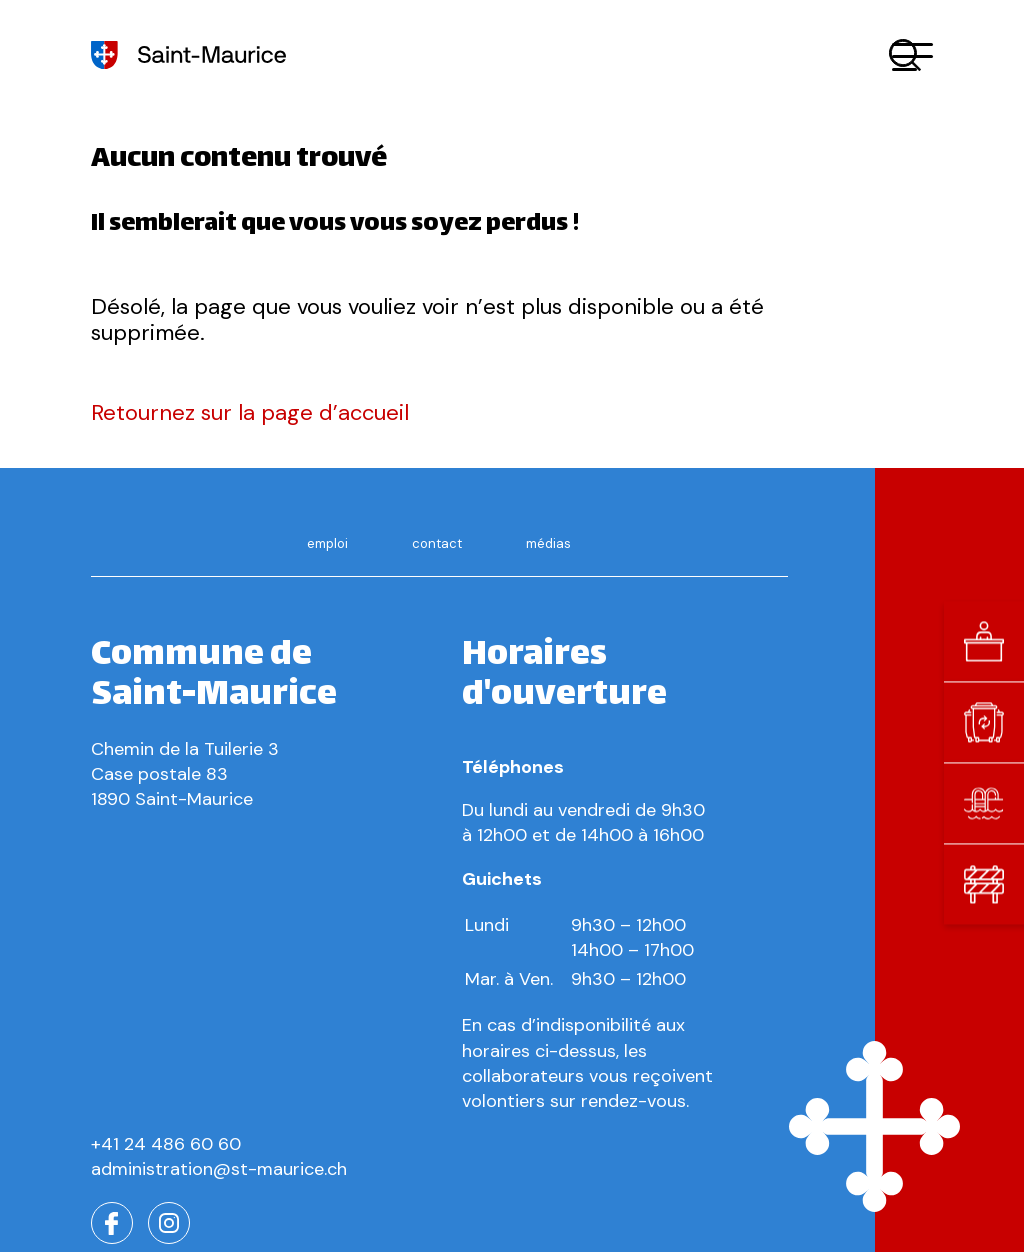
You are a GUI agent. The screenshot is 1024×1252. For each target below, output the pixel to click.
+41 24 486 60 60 (166, 1144)
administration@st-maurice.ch (219, 1169)
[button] (912, 55)
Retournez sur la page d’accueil (250, 412)
